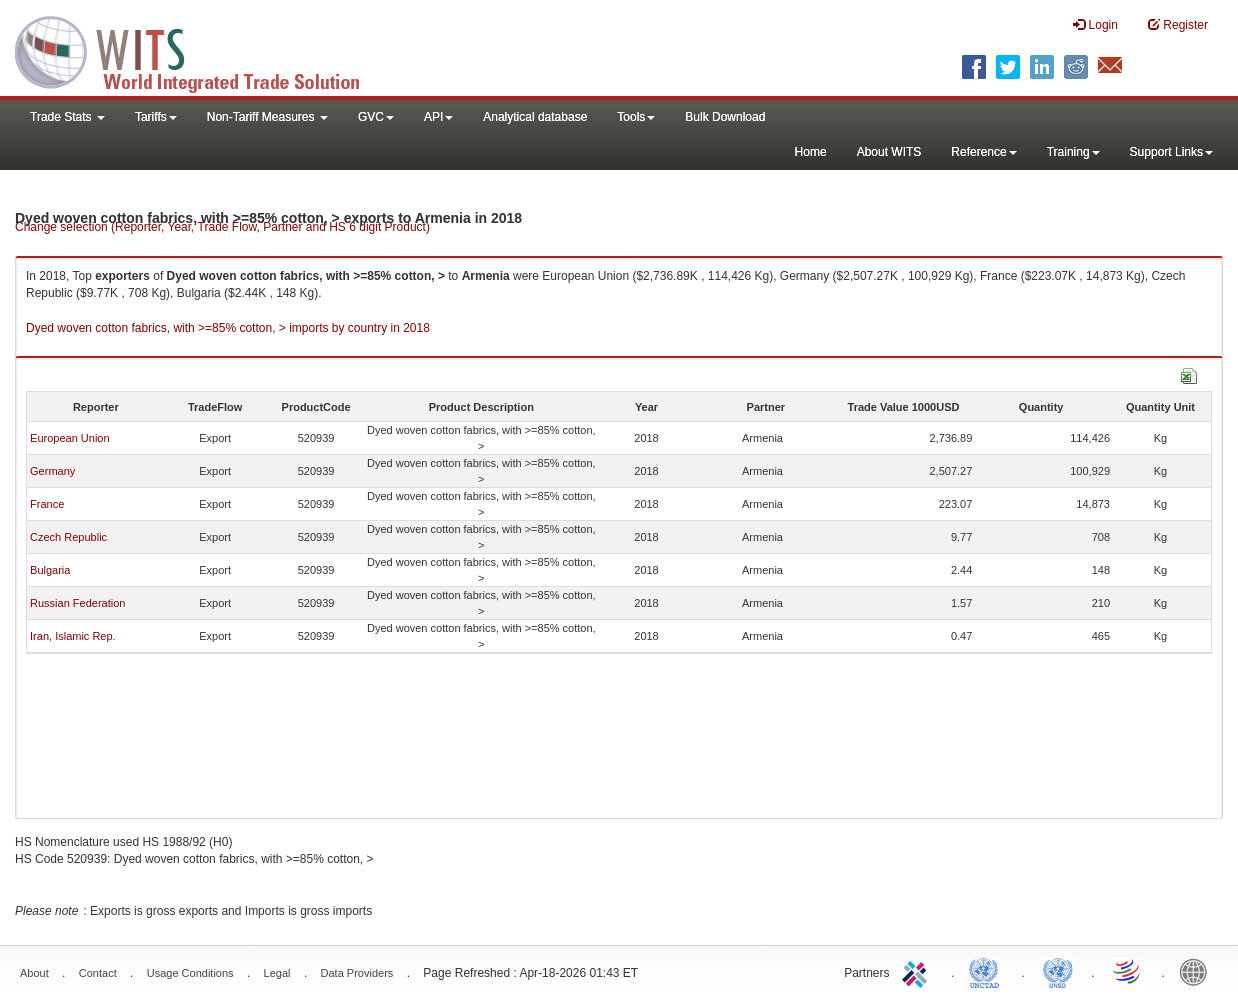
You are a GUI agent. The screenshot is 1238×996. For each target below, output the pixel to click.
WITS (200, 50)
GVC (376, 117)
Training (1073, 152)
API (438, 117)
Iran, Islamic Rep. (73, 636)
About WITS (889, 152)
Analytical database (535, 117)
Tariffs (156, 117)
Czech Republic (68, 537)
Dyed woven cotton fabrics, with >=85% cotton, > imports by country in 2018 (228, 328)
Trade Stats (67, 117)
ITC (918, 971)
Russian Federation (77, 603)
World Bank (1198, 971)
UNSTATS (1058, 971)
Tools (636, 117)
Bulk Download (725, 117)
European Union (70, 438)
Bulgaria (50, 570)
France (47, 504)
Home (811, 152)
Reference (983, 152)
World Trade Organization (1128, 971)
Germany (52, 471)
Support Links (1171, 152)
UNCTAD (988, 971)
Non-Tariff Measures (267, 117)
